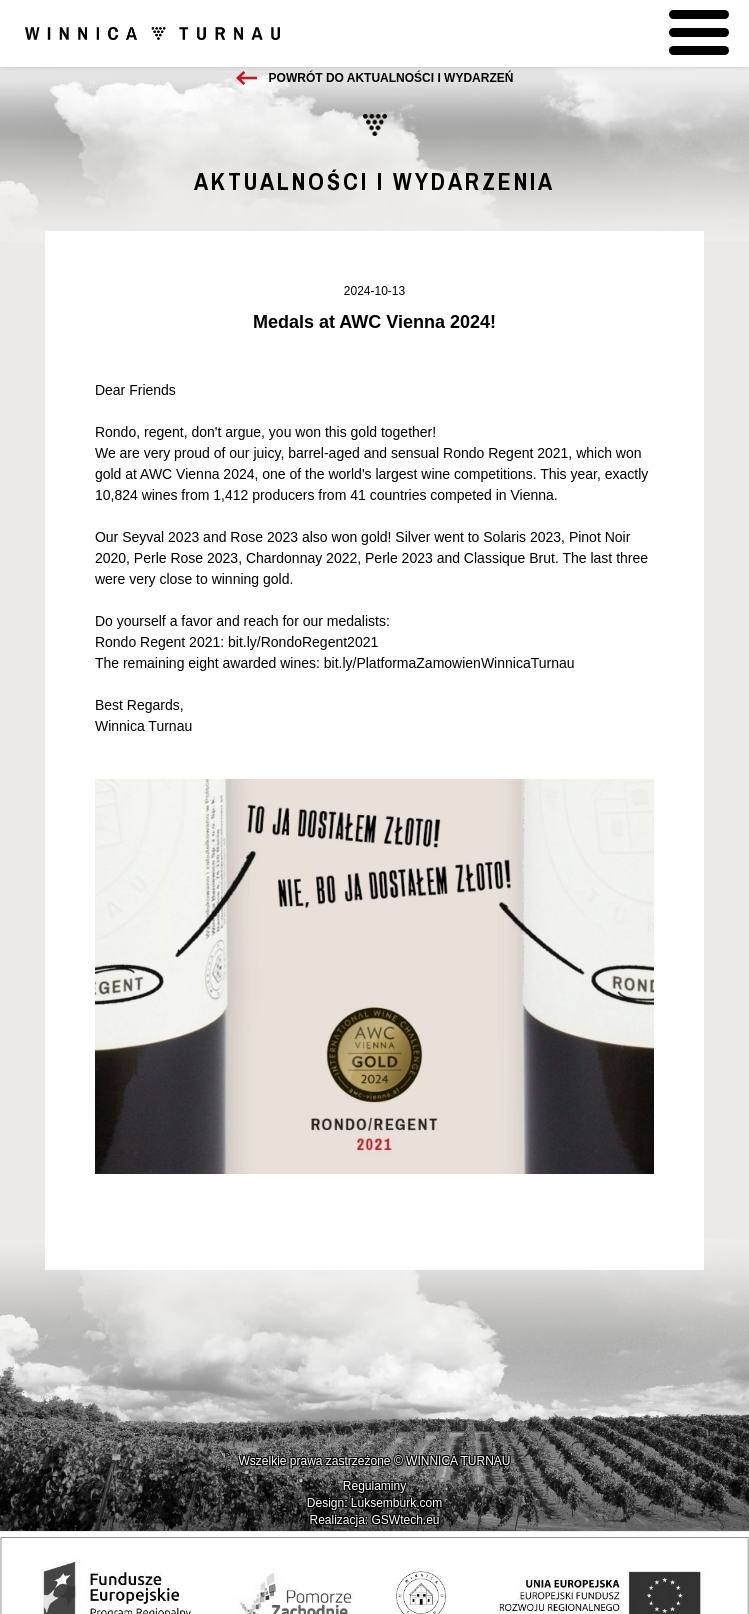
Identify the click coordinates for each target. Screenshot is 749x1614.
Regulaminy (374, 1486)
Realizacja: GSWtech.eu (374, 1520)
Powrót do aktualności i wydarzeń (391, 78)
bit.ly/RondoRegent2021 (303, 642)
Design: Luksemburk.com (374, 1503)
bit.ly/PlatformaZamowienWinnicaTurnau (449, 663)
